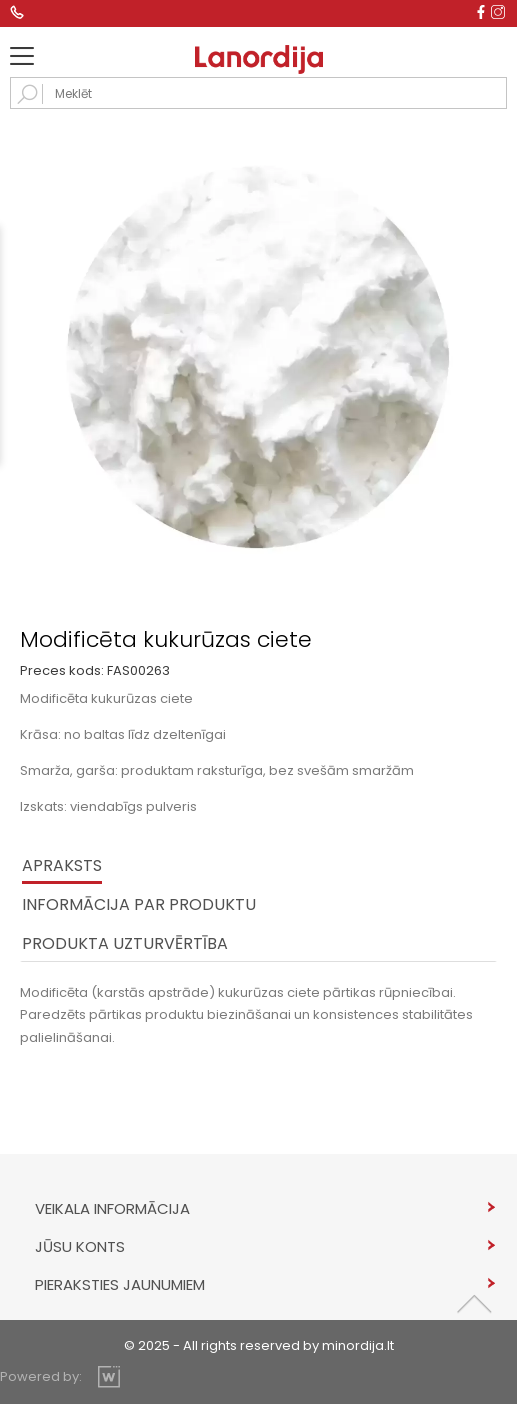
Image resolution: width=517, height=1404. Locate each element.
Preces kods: (62, 670)
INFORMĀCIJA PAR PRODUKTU (139, 904)
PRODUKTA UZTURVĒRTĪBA (125, 943)
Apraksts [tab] (62, 865)
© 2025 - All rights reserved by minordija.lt (259, 1345)
